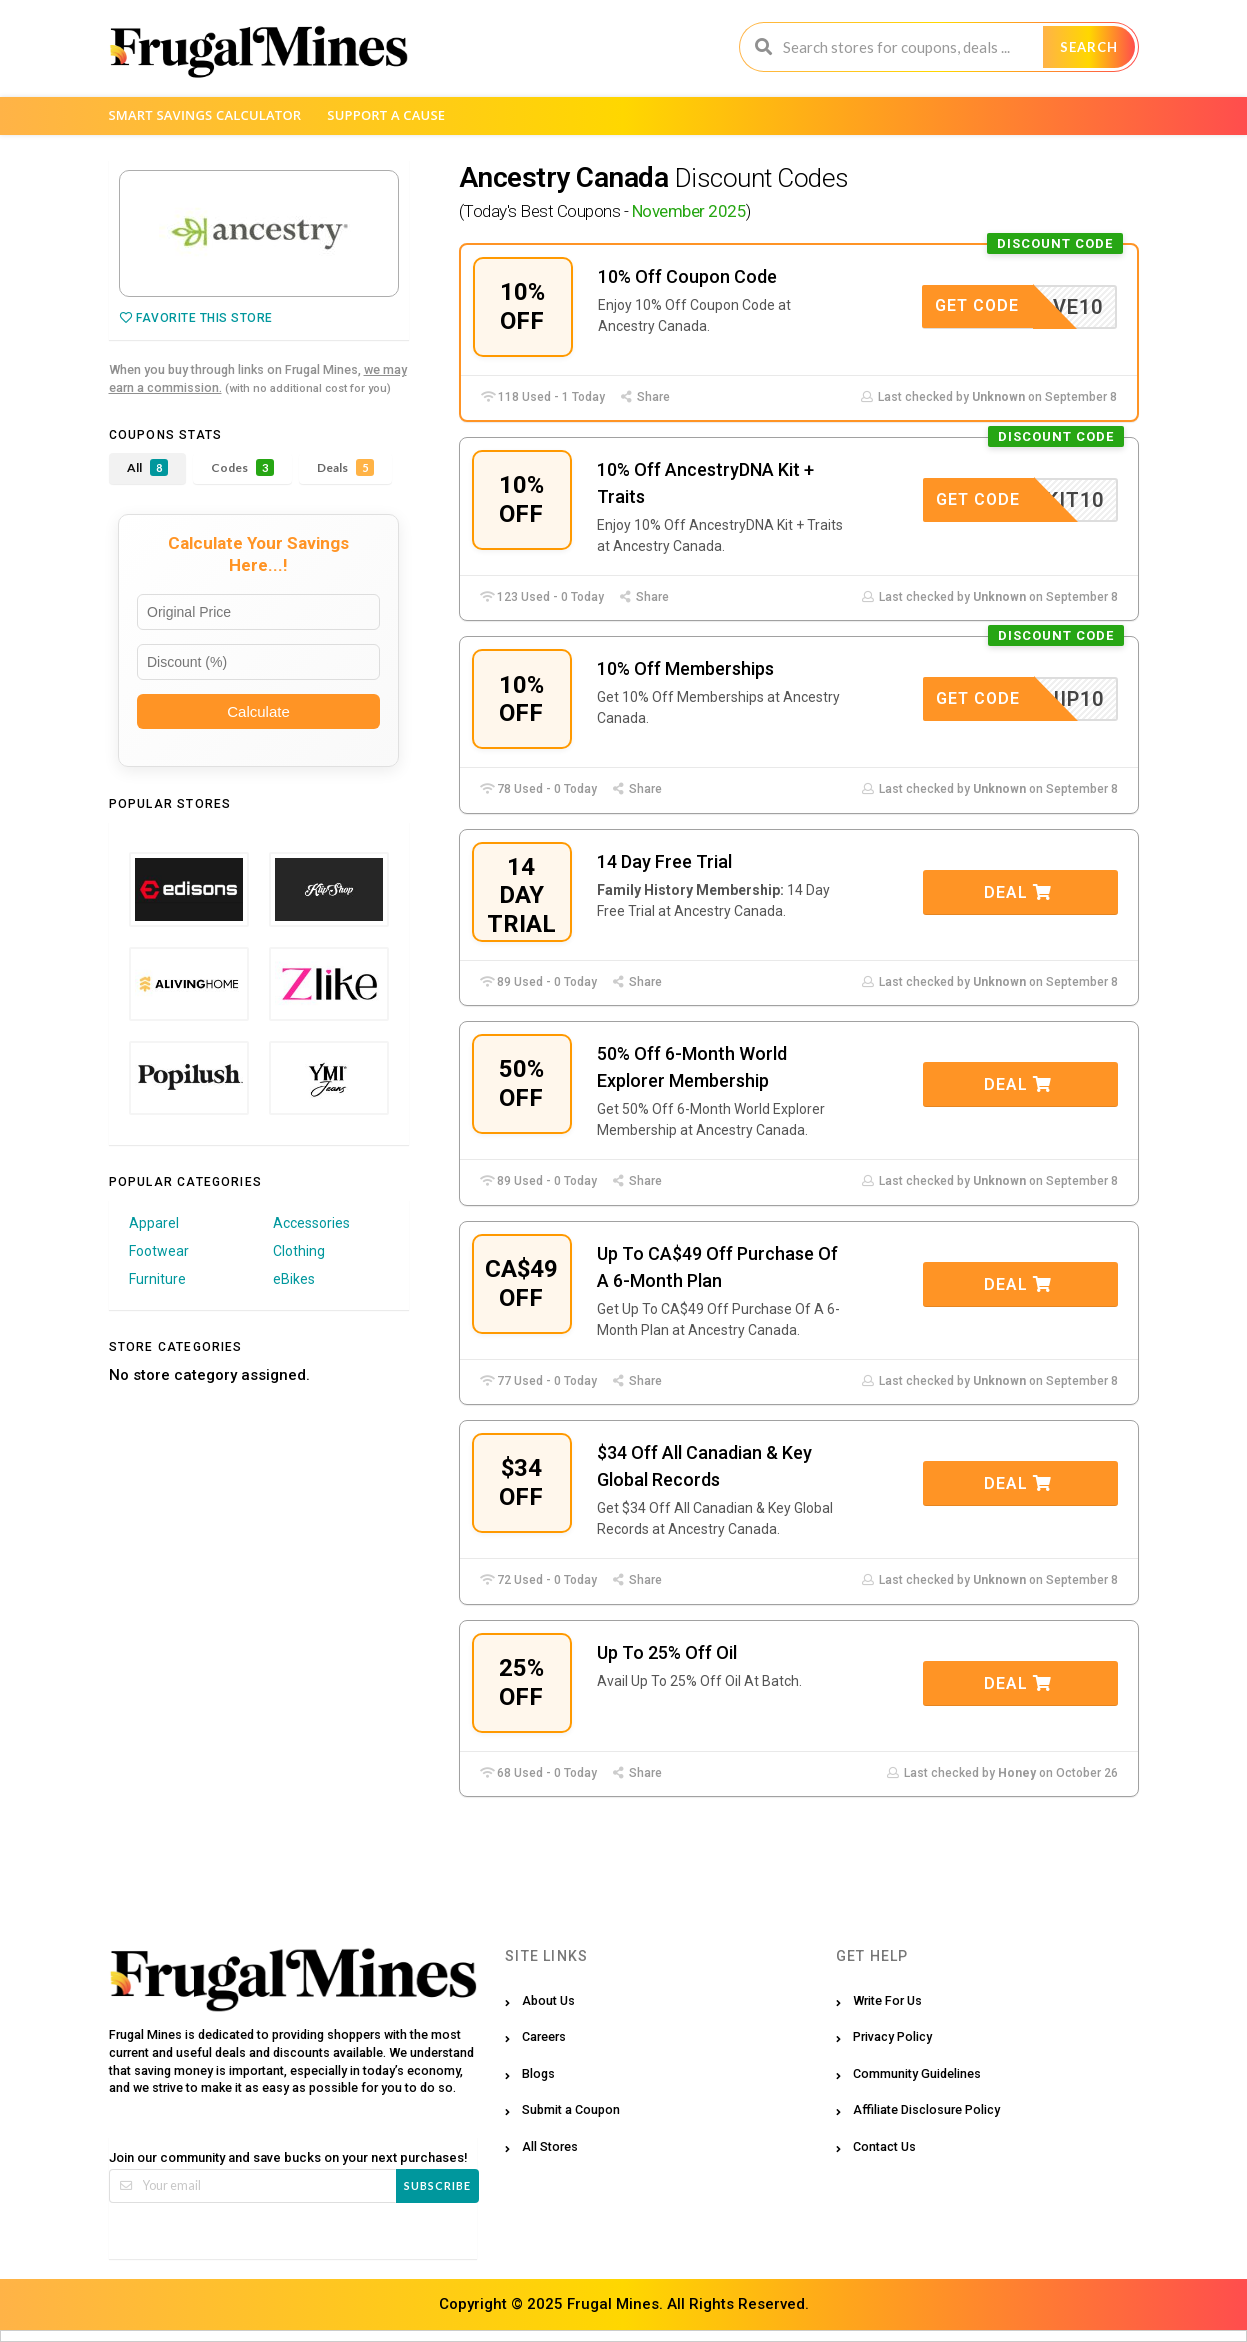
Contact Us (884, 2146)
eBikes (294, 1279)
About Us (548, 2000)
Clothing (299, 1251)
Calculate (258, 711)
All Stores (550, 2146)
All (147, 467)
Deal (1018, 892)
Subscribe (437, 2185)
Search (1089, 47)
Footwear (159, 1251)
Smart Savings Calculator (205, 115)
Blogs (538, 2073)
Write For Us (887, 2000)
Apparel (154, 1223)
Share (645, 397)
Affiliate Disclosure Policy (926, 2109)
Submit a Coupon (571, 2109)
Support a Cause (386, 115)
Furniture (157, 1279)
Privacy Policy (892, 2036)
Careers (544, 2036)
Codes (242, 467)
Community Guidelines (917, 2073)
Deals (345, 467)
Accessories (311, 1223)
